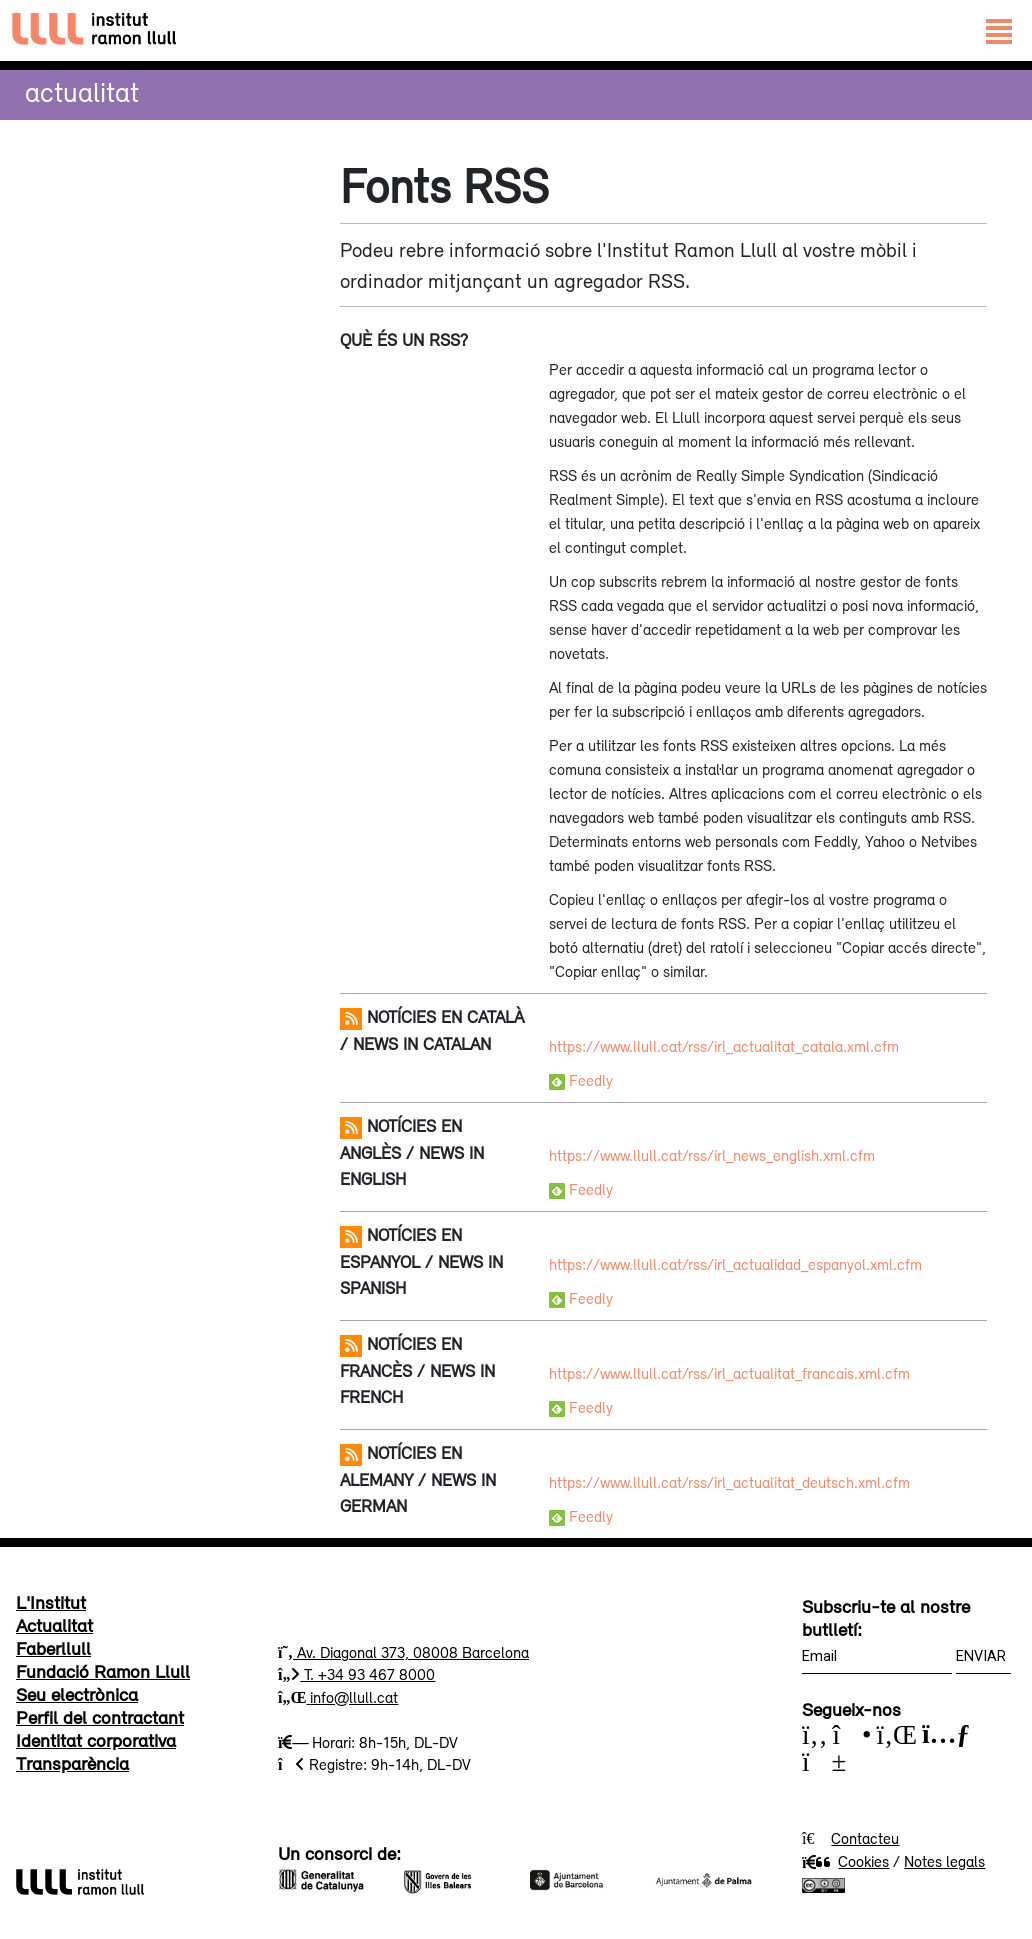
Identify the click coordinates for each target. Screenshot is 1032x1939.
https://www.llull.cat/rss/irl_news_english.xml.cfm (712, 1155)
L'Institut (51, 1602)
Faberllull (53, 1648)
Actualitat (82, 91)
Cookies (845, 1861)
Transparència (72, 1763)
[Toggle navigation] (998, 30)
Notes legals (944, 1861)
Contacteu (865, 1838)
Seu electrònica (77, 1694)
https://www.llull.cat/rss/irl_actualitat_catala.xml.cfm (724, 1046)
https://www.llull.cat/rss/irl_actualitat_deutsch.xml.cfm (729, 1482)
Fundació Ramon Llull (103, 1671)
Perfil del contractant (100, 1717)
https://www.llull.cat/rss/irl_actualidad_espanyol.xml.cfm (735, 1264)
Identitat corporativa (96, 1740)
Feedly (581, 1080)
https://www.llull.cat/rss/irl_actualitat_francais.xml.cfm (729, 1373)
